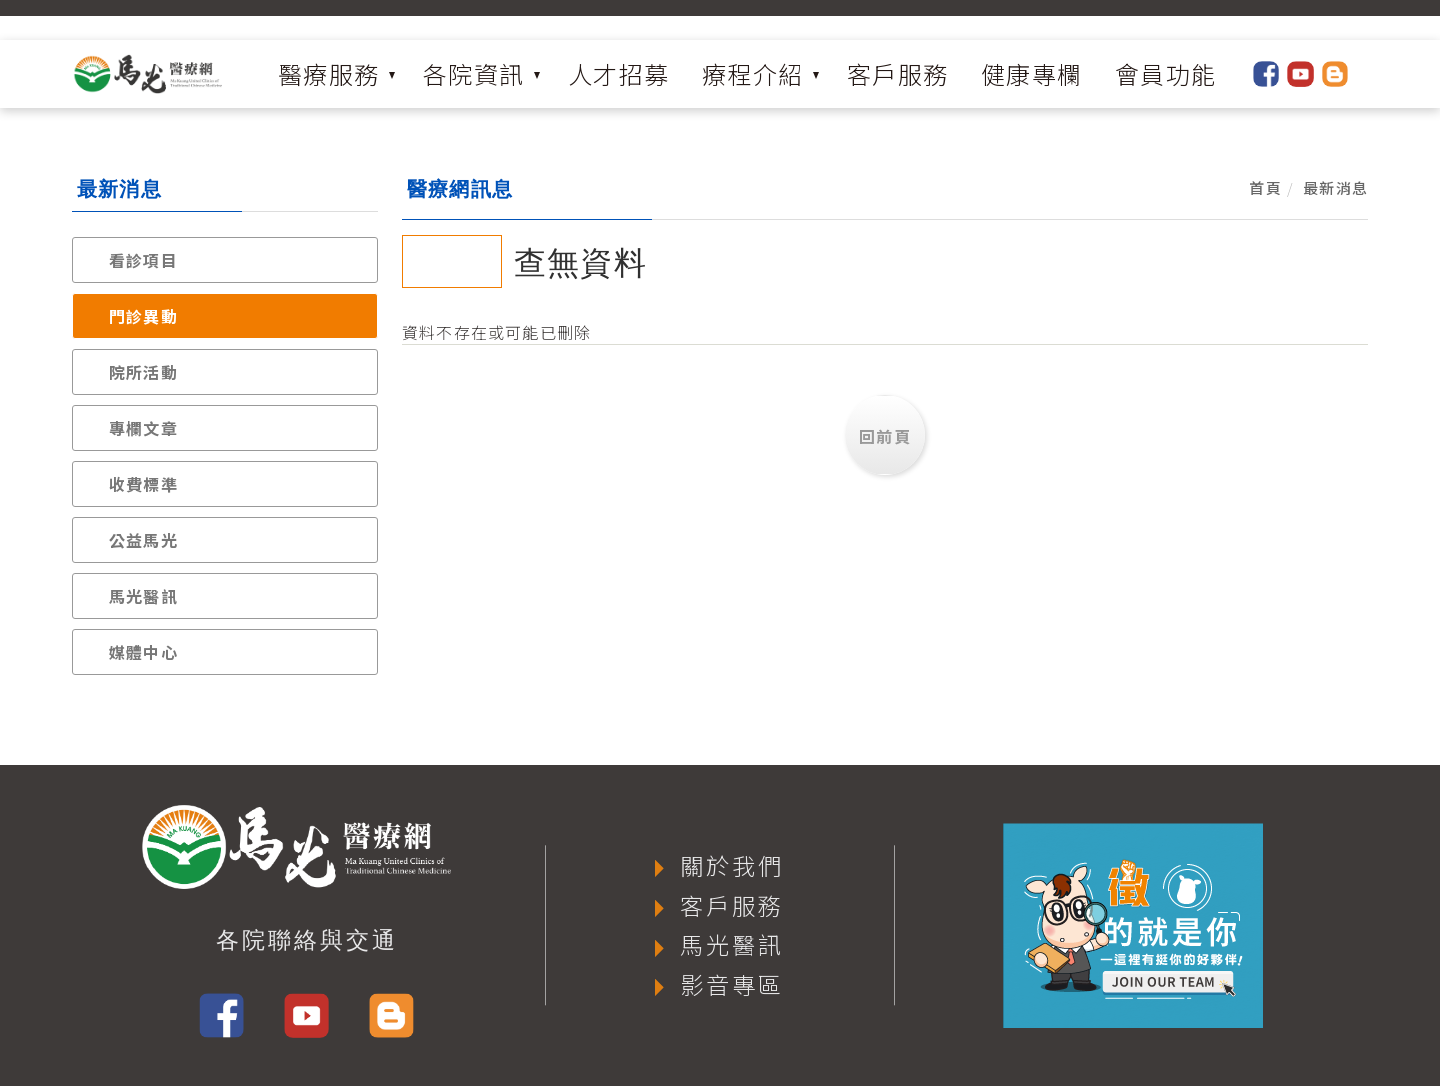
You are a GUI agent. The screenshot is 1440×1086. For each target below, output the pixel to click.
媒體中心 (143, 652)
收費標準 (143, 484)
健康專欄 (1032, 73)
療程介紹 (753, 73)
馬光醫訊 (143, 596)
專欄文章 (143, 428)
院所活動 (143, 372)
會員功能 (1166, 73)
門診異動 (143, 316)
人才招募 (619, 73)
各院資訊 (474, 73)
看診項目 (143, 260)
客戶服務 (898, 73)
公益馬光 (143, 540)
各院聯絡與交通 (307, 940)
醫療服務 (329, 73)
